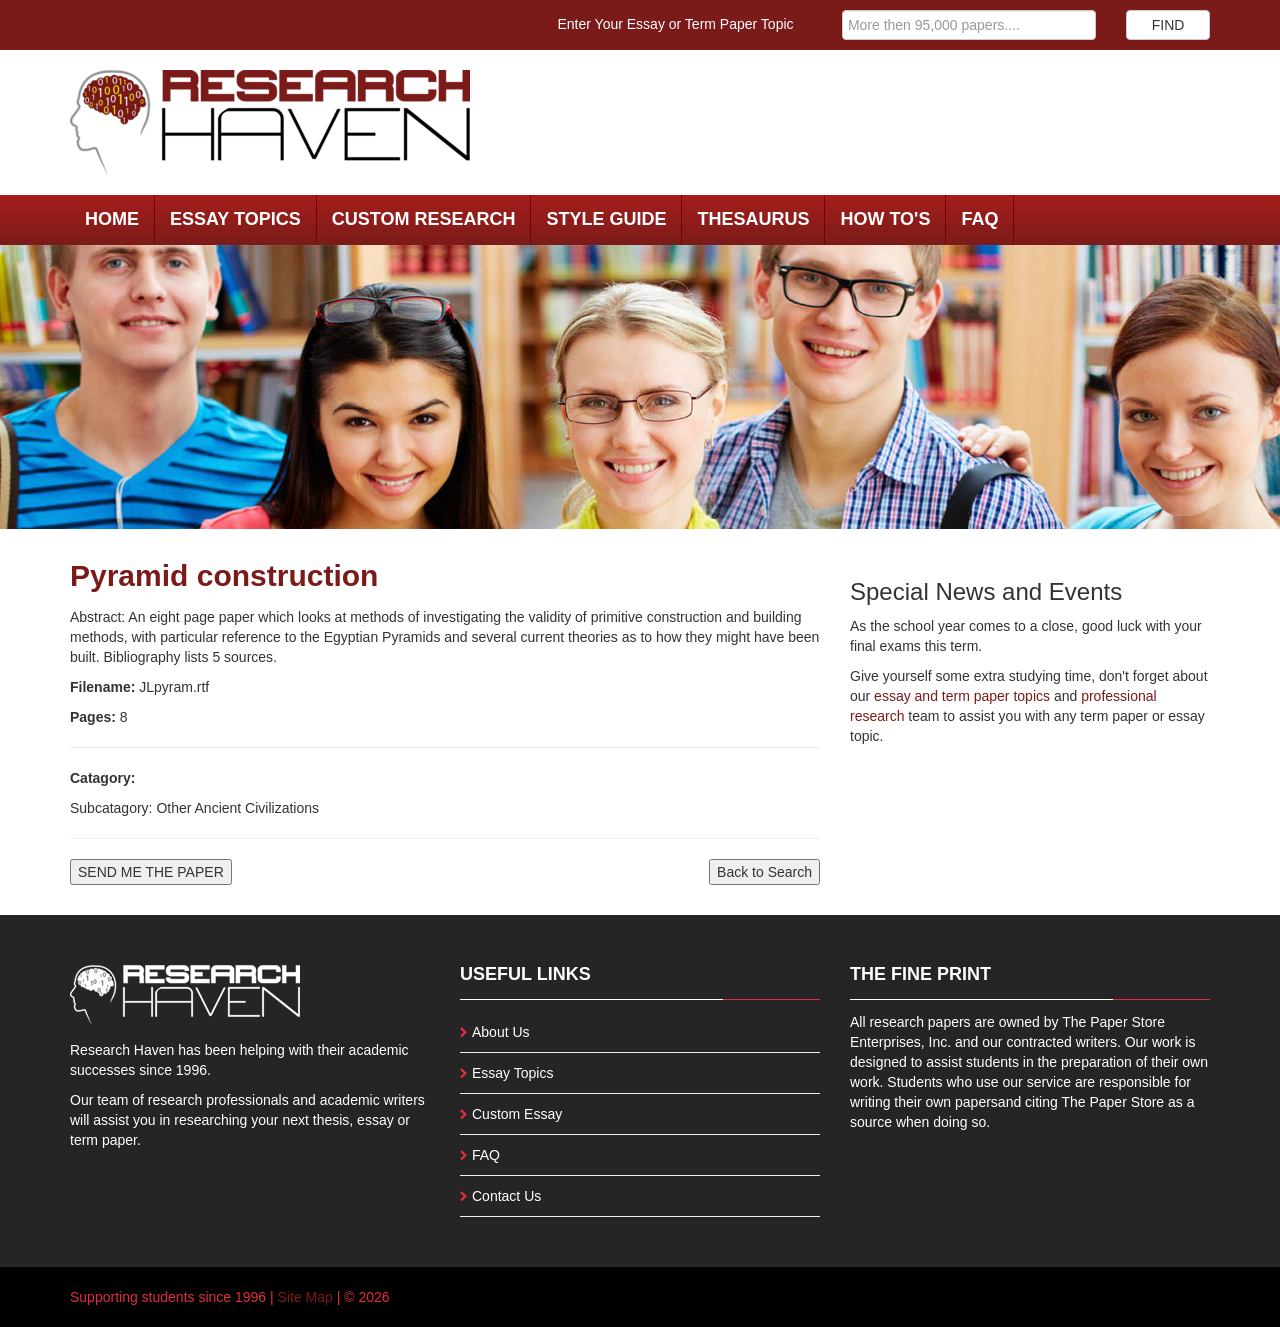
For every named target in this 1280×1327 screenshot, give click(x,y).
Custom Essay (517, 1114)
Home (112, 219)
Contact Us (506, 1196)
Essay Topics (235, 219)
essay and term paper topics (960, 696)
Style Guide (606, 219)
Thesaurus (753, 219)
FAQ (979, 219)
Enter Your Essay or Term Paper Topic (676, 24)
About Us (501, 1032)
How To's (885, 219)
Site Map (305, 1297)
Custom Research (424, 219)
